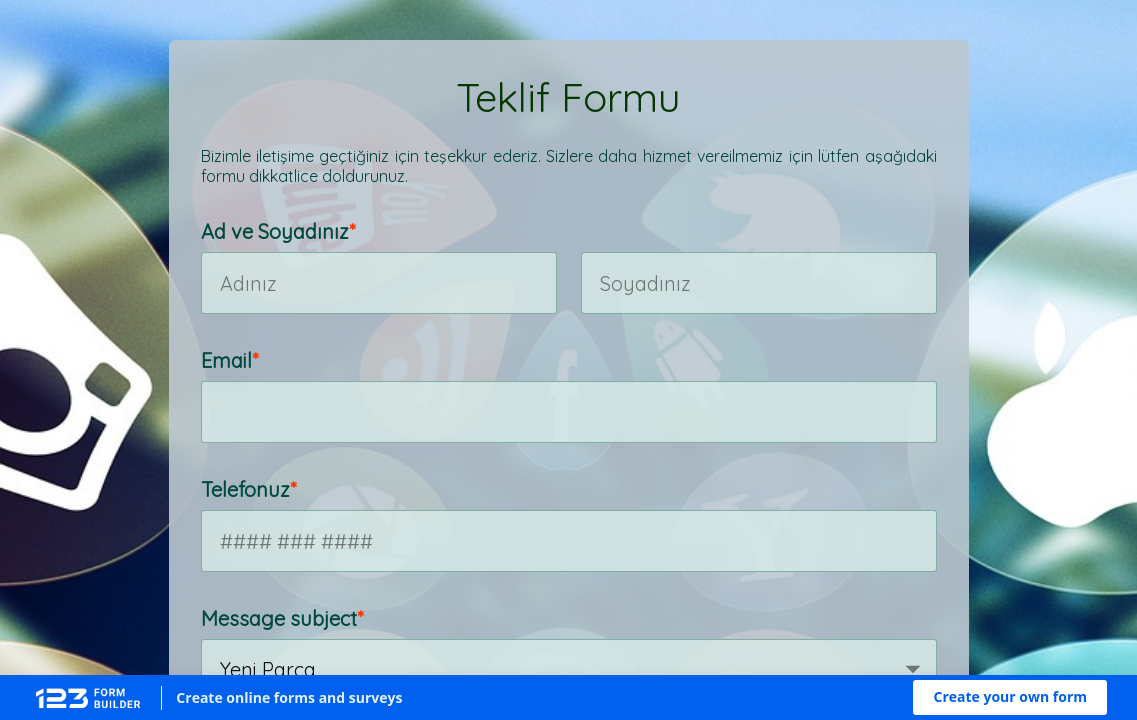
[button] (1010, 697)
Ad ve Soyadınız (275, 231)
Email (226, 360)
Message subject (279, 618)
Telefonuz (245, 489)
